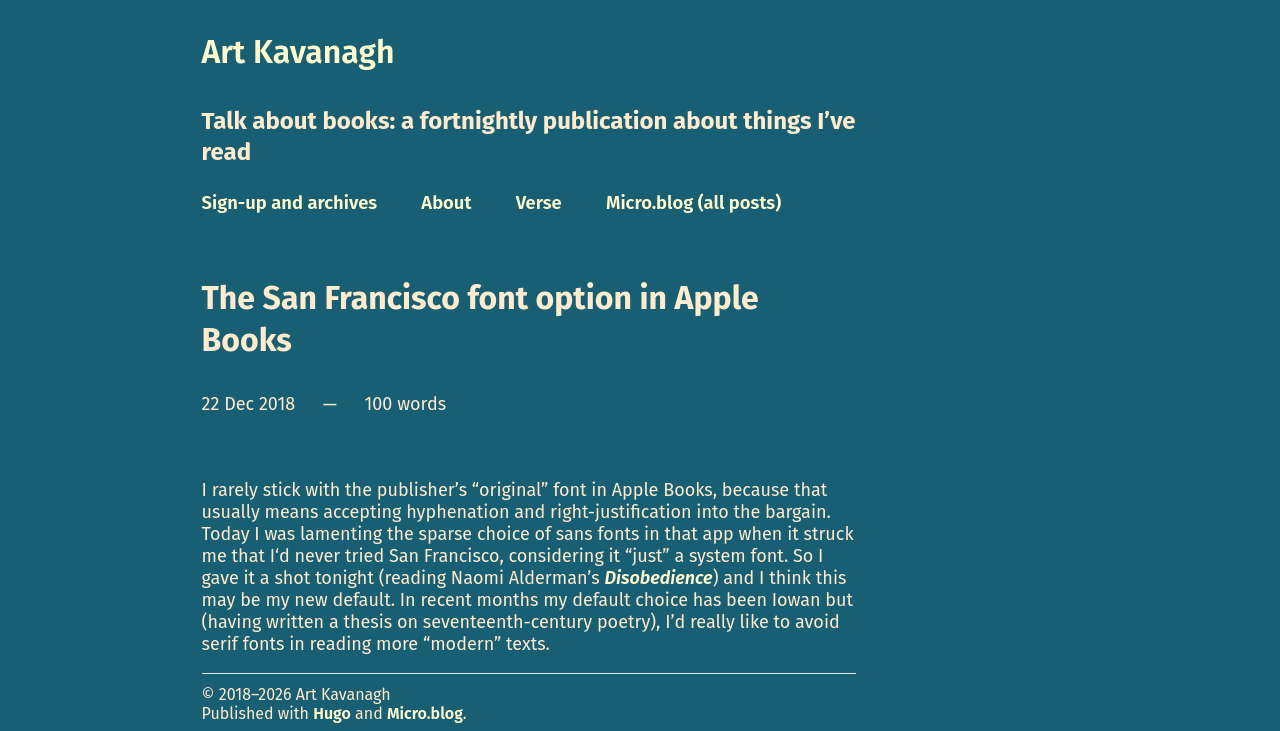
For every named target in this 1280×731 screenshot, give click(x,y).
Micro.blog (425, 713)
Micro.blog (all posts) (693, 203)
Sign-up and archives (290, 203)
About (446, 203)
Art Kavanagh (298, 52)
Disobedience (658, 578)
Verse (539, 203)
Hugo (332, 713)
